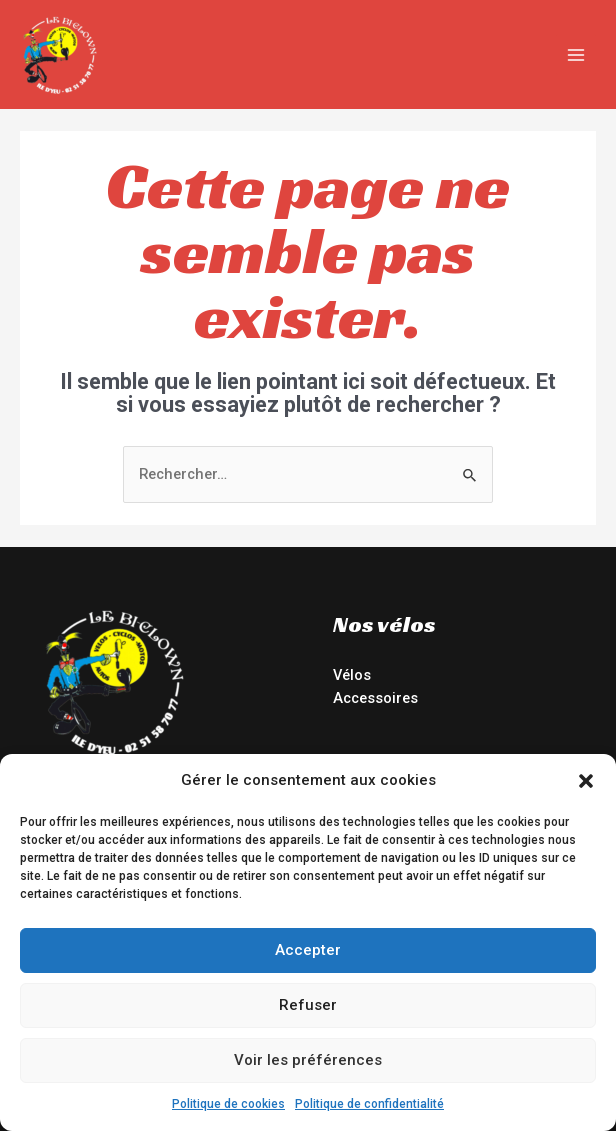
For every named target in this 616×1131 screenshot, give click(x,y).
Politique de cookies (228, 1104)
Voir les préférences (308, 1060)
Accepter (308, 950)
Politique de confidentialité (369, 1104)
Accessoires (375, 698)
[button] (586, 781)
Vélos (352, 675)
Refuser (308, 1005)
